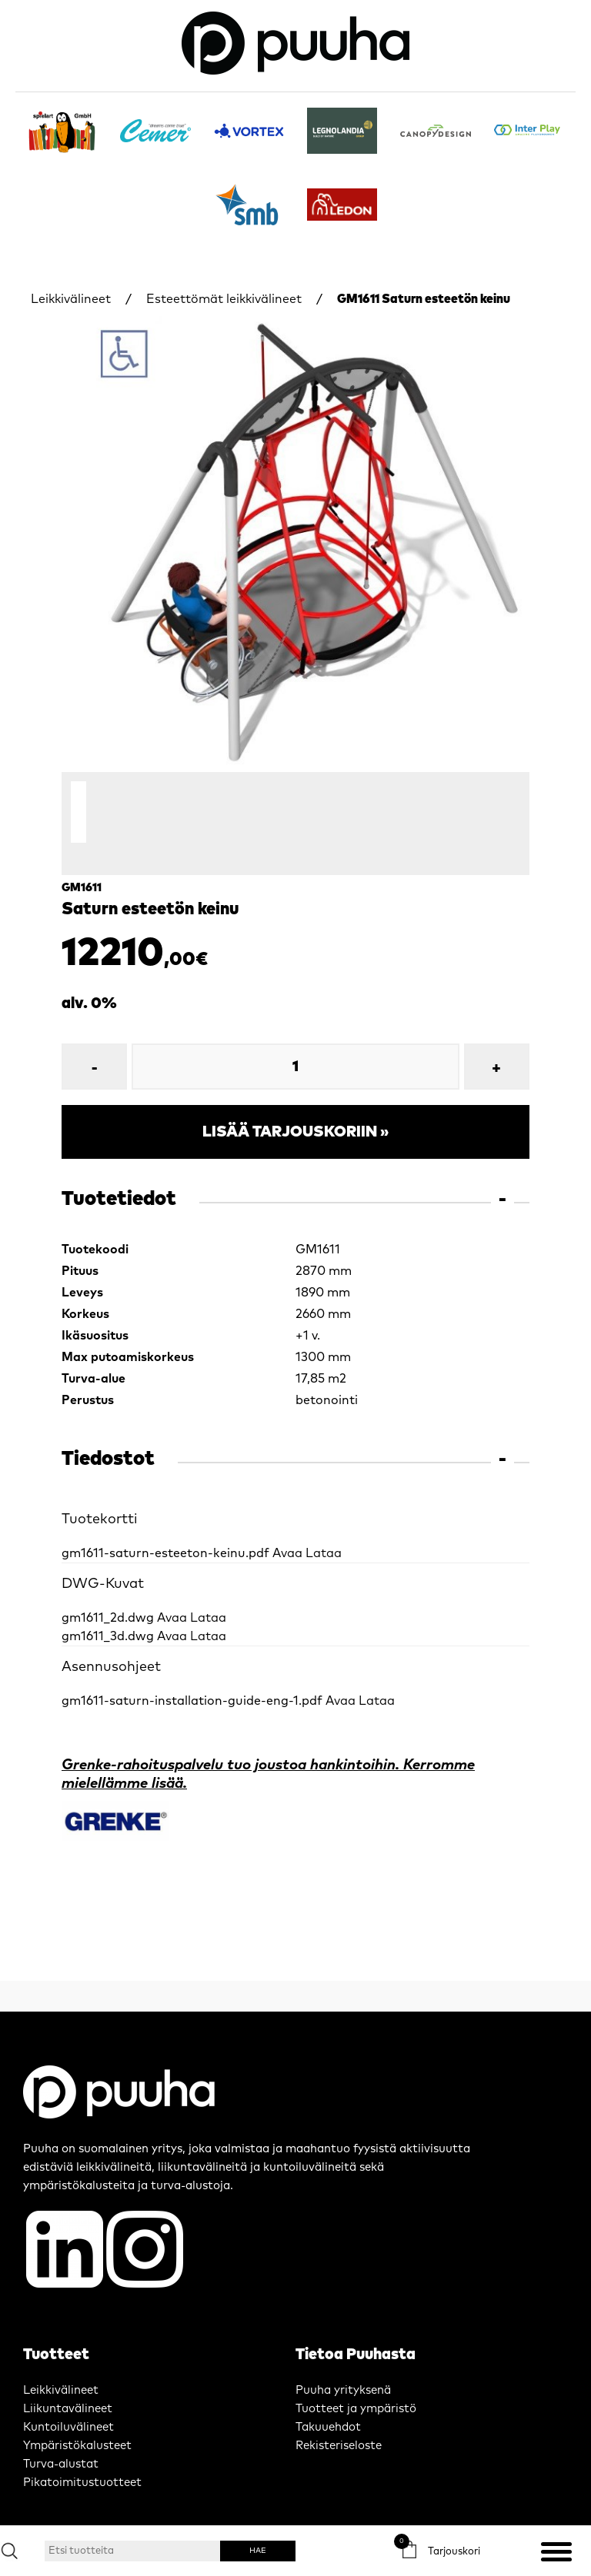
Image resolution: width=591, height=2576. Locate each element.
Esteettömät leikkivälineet (224, 299)
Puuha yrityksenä (343, 2348)
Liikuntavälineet (67, 2366)
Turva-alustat (60, 2422)
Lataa (324, 1511)
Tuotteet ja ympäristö (356, 2366)
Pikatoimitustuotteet (82, 2440)
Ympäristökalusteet (77, 2403)
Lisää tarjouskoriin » (295, 1089)
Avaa (287, 1511)
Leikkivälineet (71, 299)
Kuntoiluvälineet (68, 2385)
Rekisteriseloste (339, 2403)
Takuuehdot (328, 2385)
